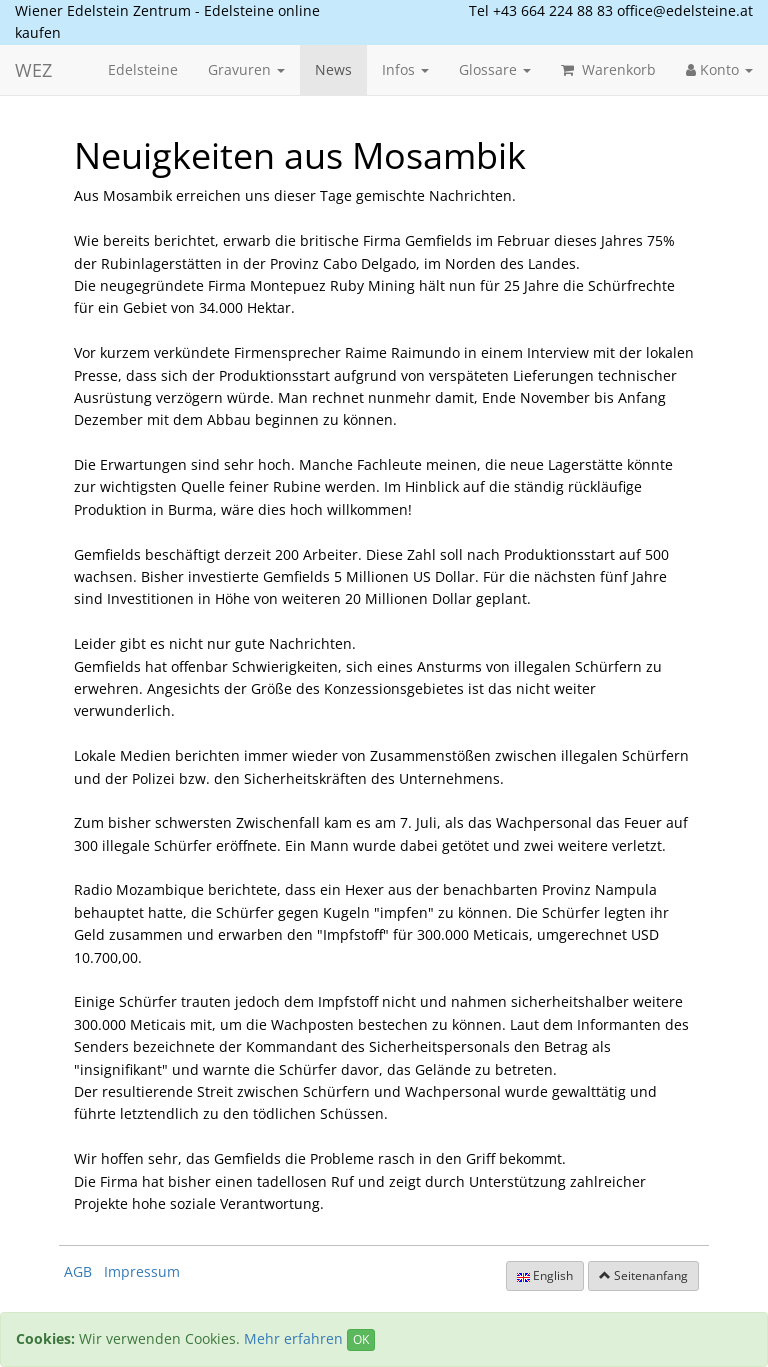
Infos (405, 69)
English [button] (545, 1275)
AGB (78, 1271)
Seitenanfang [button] (643, 1275)
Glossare (495, 69)
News (333, 69)
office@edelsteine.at (685, 10)
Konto (719, 69)
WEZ (33, 70)
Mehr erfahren (293, 1338)
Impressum (142, 1271)
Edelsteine (143, 69)
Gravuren (246, 69)
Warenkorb (608, 69)
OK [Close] (361, 1339)
